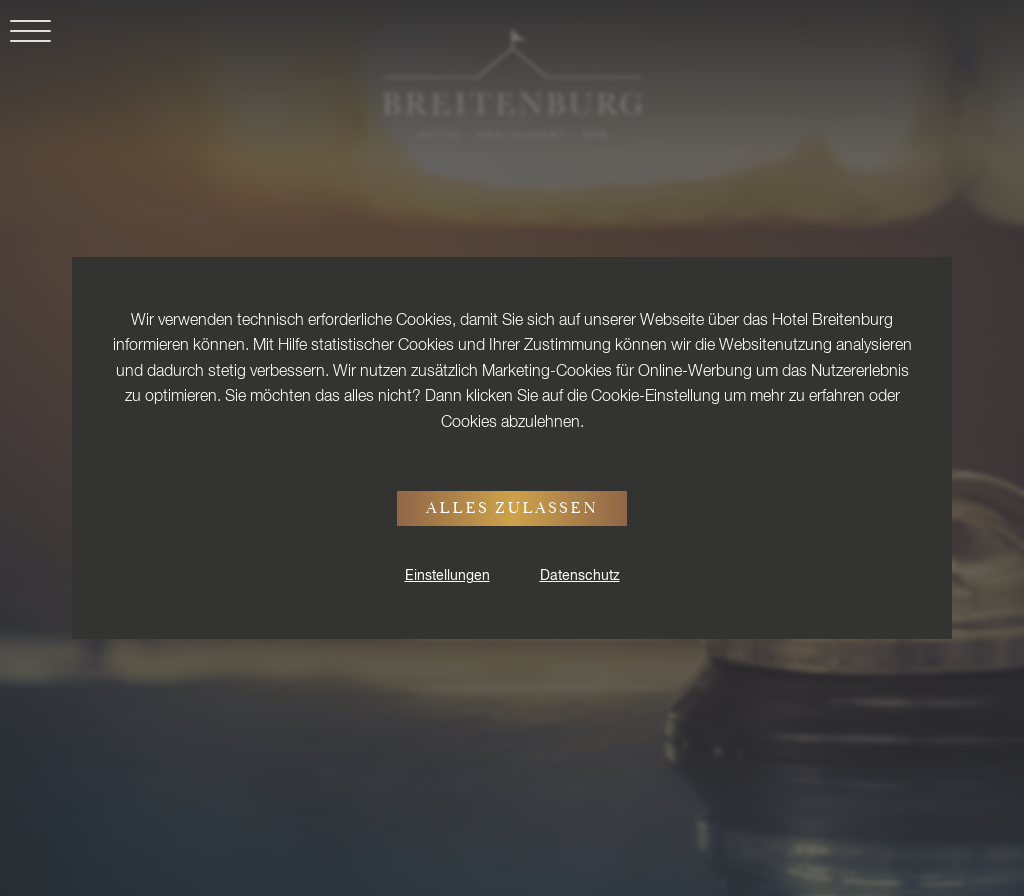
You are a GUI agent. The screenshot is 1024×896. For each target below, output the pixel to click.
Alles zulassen (512, 510)
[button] (25, 42)
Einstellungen (447, 576)
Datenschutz (580, 576)
